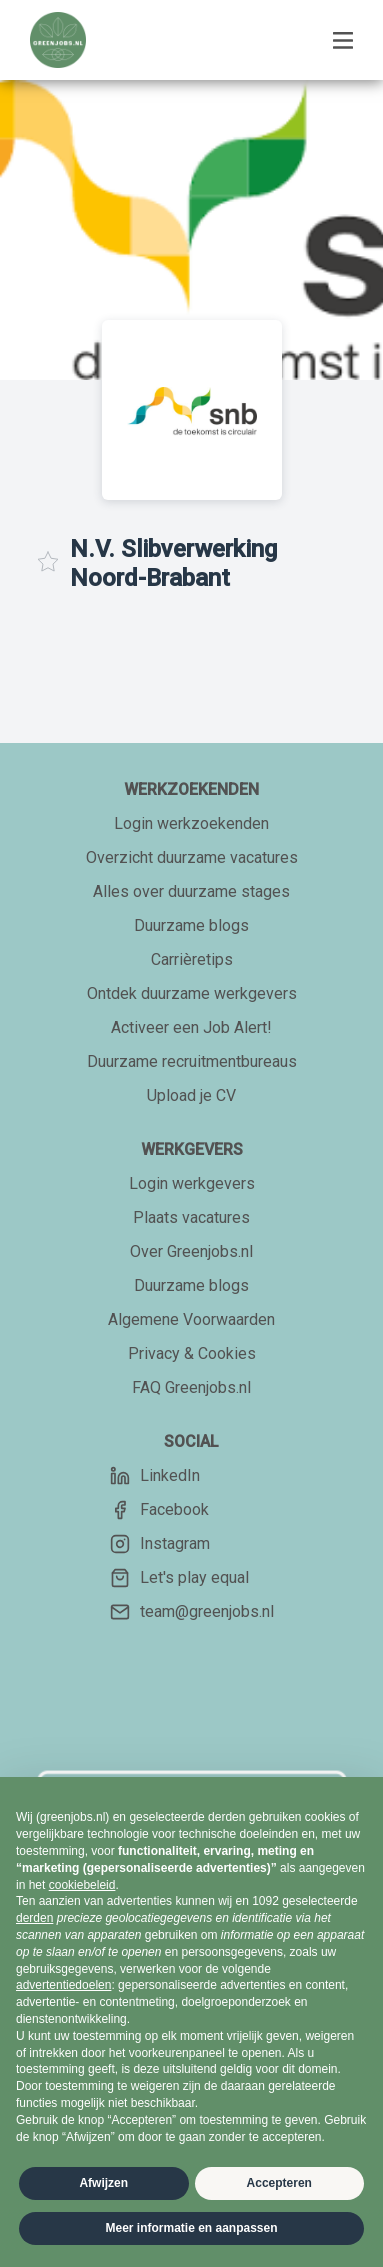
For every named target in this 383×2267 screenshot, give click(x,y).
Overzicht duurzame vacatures (192, 857)
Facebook (159, 1510)
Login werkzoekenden (191, 823)
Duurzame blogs (191, 925)
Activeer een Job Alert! (191, 1027)
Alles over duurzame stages (191, 891)
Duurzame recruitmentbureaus (192, 1061)
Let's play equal (179, 1578)
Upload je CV (191, 1095)
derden (34, 1918)
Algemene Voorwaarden (191, 1319)
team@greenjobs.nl (192, 1612)
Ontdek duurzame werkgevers (192, 993)
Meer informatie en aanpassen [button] (191, 2228)
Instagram (160, 1544)
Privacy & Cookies (192, 1353)
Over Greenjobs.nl (191, 1251)
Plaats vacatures (191, 1217)
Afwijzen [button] (103, 2183)
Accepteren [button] (279, 2183)
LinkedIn (155, 1476)
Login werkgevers (192, 1183)
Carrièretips (192, 959)
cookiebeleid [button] (82, 1885)
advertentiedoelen (63, 1985)
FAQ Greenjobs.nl (191, 1387)
